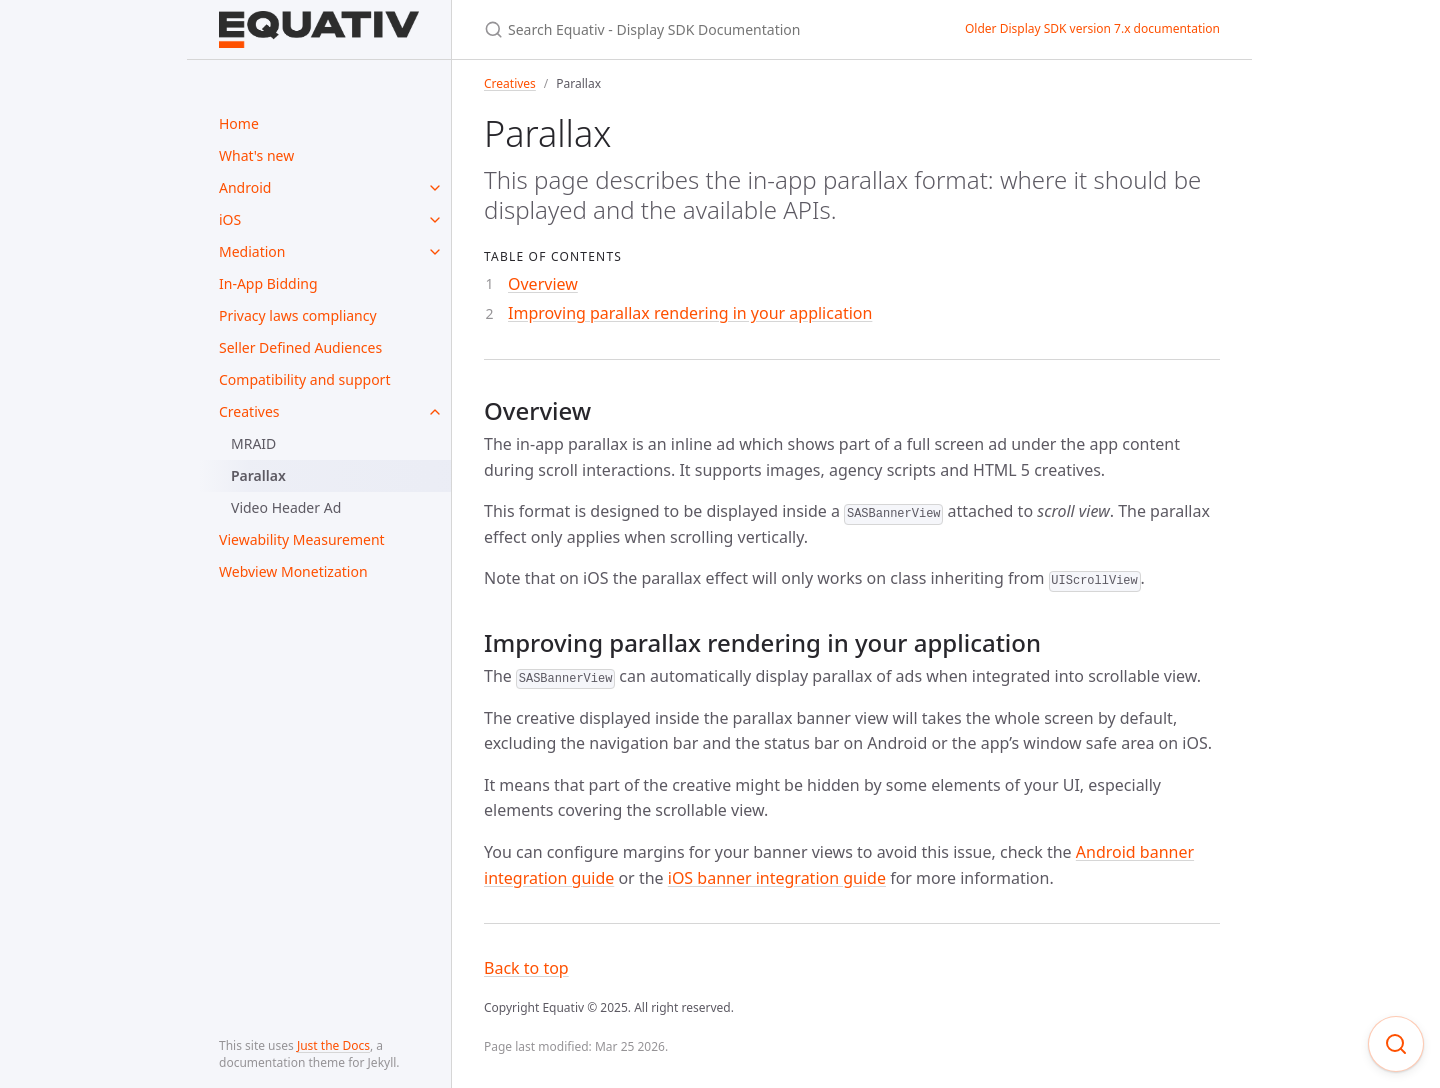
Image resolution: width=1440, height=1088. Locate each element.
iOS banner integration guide (777, 878)
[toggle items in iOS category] (435, 220)
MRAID (253, 443)
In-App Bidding (268, 283)
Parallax (258, 475)
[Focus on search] (1396, 1044)
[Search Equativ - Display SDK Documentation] (700, 29)
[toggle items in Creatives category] (435, 412)
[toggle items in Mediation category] (435, 252)
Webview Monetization (293, 571)
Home (239, 123)
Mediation (252, 251)
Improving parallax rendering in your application (690, 313)
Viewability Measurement (302, 539)
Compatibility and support (304, 379)
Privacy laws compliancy (298, 315)
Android (245, 187)
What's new (256, 155)
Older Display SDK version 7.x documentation (1092, 28)
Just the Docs (333, 1045)
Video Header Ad (286, 507)
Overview (543, 284)
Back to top (526, 968)
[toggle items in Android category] (435, 188)
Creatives (249, 411)
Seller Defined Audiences (300, 347)
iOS (230, 219)
